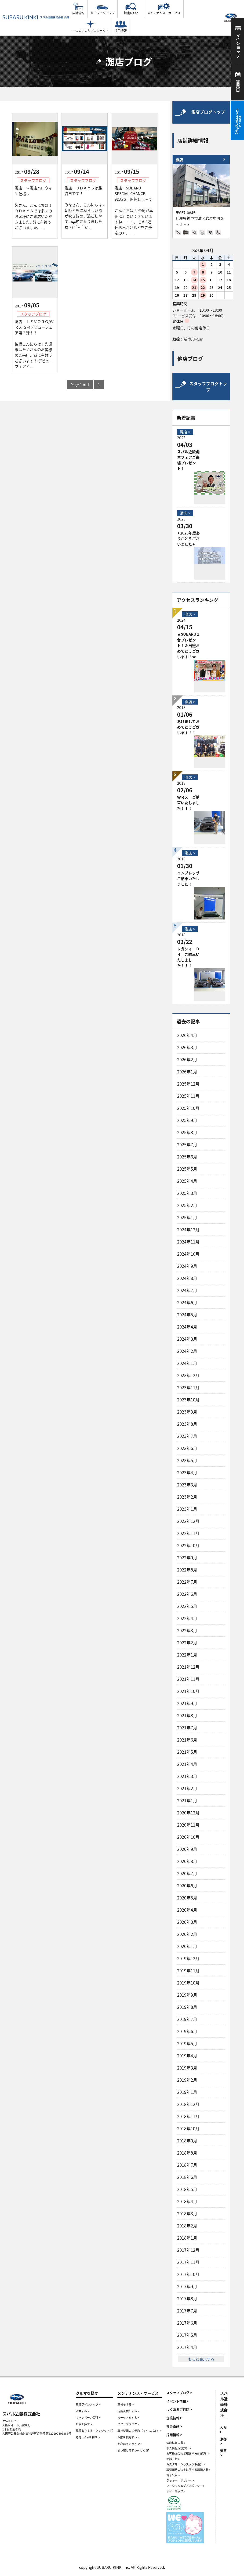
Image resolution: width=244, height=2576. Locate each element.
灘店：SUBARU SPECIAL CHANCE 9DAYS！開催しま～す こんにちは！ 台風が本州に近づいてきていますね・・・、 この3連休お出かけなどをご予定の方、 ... (134, 210)
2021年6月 (187, 1740)
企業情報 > (174, 2418)
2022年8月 (187, 1570)
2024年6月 (187, 1302)
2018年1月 (187, 2238)
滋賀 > (223, 2453)
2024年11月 (188, 1242)
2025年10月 (188, 1108)
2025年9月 (187, 1120)
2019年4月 (187, 2055)
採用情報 (121, 27)
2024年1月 (187, 1363)
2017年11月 (188, 2262)
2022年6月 (187, 1594)
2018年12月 (188, 2104)
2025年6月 (187, 1157)
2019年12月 (188, 1958)
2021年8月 (187, 1715)
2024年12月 (188, 1229)
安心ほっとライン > (129, 2444)
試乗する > (82, 2411)
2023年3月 (187, 1485)
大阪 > (223, 2429)
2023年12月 (188, 1375)
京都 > (223, 2441)
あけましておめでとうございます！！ (188, 727)
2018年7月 (187, 2165)
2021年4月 (187, 1764)
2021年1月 (187, 1800)
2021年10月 (188, 1691)
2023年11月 (188, 1387)
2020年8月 (187, 1861)
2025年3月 (187, 1193)
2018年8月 (187, 2153)
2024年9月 (187, 1266)
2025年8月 (187, 1132)
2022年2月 (187, 1642)
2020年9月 (187, 1849)
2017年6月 (187, 2323)
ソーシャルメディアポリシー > (185, 2486)
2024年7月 (187, 1290)
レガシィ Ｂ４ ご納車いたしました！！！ (188, 957)
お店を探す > (84, 2424)
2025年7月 (187, 1144)
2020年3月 (187, 1922)
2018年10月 (188, 2128)
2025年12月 (188, 1084)
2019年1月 (187, 2092)
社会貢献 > (174, 2426)
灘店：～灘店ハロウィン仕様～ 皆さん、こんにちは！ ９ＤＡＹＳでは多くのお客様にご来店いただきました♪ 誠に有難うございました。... (35, 207)
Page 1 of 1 (79, 384)
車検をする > (125, 2404)
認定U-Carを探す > (88, 2437)
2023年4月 (187, 1472)
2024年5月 (187, 1314)
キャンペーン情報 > (88, 2418)
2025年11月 (188, 1096)
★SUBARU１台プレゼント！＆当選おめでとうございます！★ (188, 645)
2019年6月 (187, 2031)
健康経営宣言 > (176, 2443)
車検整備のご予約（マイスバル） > (139, 2431)
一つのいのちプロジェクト (90, 27)
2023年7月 (187, 1436)
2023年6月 (187, 1448)
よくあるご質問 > (179, 2409)
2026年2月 (187, 1059)
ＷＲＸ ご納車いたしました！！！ (188, 802)
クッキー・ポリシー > (180, 2480)
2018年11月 (188, 2116)
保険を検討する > (128, 2437)
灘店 (179, 159)
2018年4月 (187, 2201)
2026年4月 (187, 1035)
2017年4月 (187, 2347)
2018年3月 (187, 2213)
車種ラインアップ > (88, 2404)
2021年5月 (187, 1752)
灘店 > (185, 432)
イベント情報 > (177, 2401)
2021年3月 (187, 1776)
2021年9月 (187, 1703)
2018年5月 (187, 2189)
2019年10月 (188, 1983)
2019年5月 (187, 2043)
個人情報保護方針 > (178, 2448)
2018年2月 (187, 2226)
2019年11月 (188, 1970)
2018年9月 (187, 2141)
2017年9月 (187, 2286)
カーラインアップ (102, 9)
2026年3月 (187, 1047)
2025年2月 (187, 1205)
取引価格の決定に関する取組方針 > (188, 2470)
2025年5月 (187, 1169)
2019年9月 (187, 1995)
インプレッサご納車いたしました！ (188, 878)
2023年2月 (187, 1497)
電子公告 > (173, 2475)
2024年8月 (187, 1278)
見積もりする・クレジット (94, 2431)
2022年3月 (187, 1630)
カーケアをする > (128, 2418)
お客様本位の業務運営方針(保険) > (188, 2453)
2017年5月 (187, 2335)
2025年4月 (187, 1181)
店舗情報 (78, 9)
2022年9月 (187, 1557)
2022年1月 (187, 1655)
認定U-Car (131, 9)
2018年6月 (187, 2177)
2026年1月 (187, 1072)
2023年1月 (187, 1509)
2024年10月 (188, 1254)
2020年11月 (188, 1825)
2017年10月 (188, 2274)
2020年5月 (187, 1898)
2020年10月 (188, 1837)
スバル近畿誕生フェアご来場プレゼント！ (188, 460)
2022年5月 (187, 1606)
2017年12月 (188, 2250)
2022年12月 (188, 1521)
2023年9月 (187, 1412)
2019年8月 (187, 2007)
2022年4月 (187, 1618)
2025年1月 (187, 1217)
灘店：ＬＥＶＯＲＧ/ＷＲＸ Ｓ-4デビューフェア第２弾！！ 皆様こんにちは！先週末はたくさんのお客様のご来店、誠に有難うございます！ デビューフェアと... (34, 344)
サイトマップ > (176, 2491)
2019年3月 (187, 2068)
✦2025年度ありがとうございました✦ (188, 538)
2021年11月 (188, 1679)
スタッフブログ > (128, 2424)
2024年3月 (187, 1339)
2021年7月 (187, 1727)
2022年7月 (187, 1582)
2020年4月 (187, 1910)
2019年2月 (187, 2080)
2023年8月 (187, 1424)
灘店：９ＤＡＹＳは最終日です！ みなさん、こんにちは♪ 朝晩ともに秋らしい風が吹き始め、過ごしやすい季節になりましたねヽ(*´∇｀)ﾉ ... (84, 207)
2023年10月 (188, 1400)
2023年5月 (187, 1460)
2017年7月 (187, 2311)
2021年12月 (188, 1667)
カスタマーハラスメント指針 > (185, 2464)
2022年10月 (188, 1545)
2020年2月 (187, 1934)
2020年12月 (188, 1813)
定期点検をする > (128, 2411)
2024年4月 (187, 1327)
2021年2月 (187, 1788)
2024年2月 (187, 1351)
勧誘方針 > (173, 2459)
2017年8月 (187, 2298)
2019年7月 (187, 2019)
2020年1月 (187, 1946)
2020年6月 (187, 1885)
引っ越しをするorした (133, 2450)
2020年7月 (187, 1873)
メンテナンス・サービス (164, 9)
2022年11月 (188, 1533)
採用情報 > (174, 2434)
